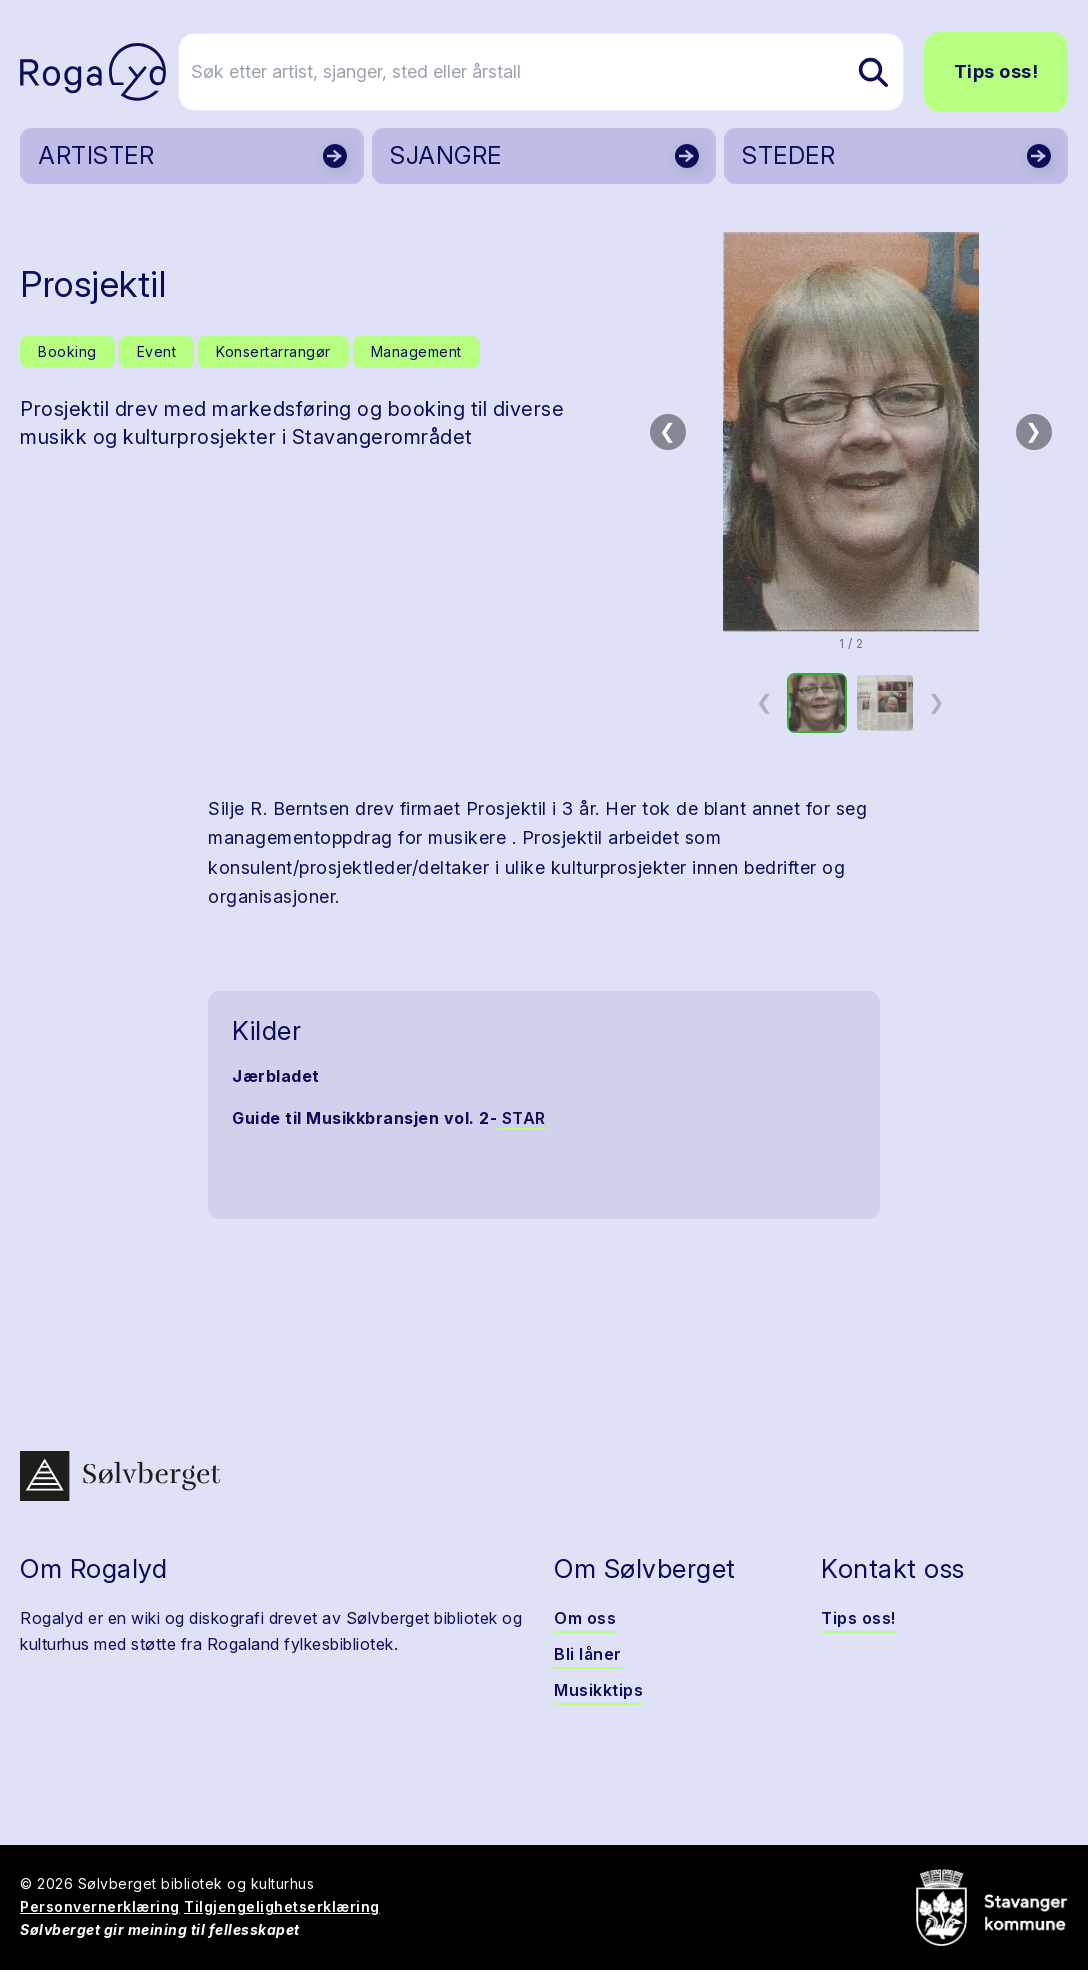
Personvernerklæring (100, 1906)
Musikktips (598, 1690)
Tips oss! (996, 71)
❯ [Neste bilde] (1033, 431)
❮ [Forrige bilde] (667, 431)
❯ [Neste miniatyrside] (936, 702)
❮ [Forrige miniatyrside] (764, 702)
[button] (851, 432)
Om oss (585, 1618)
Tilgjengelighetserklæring (282, 1906)
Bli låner (588, 1654)
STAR (521, 1118)
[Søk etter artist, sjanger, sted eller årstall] (553, 72)
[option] (817, 703)
